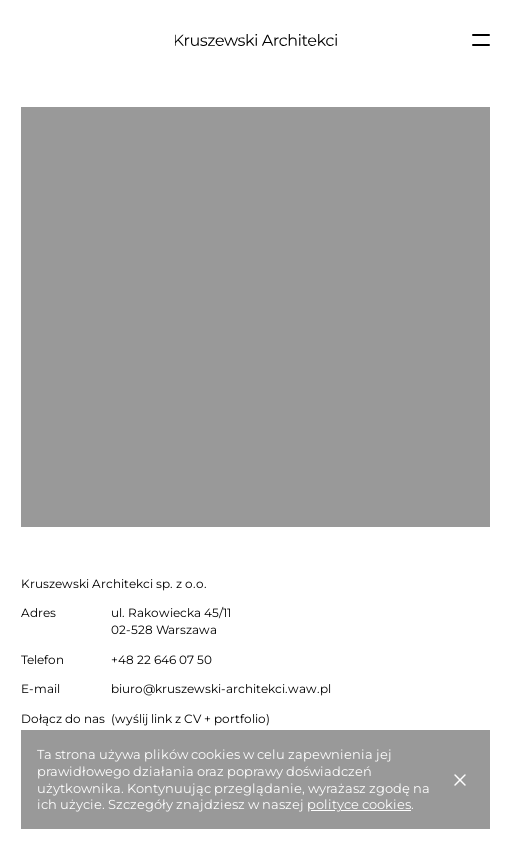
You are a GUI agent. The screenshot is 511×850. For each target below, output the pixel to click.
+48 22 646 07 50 (161, 659)
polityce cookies (359, 804)
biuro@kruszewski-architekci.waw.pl (221, 688)
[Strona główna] (255, 40)
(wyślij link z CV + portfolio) (190, 718)
